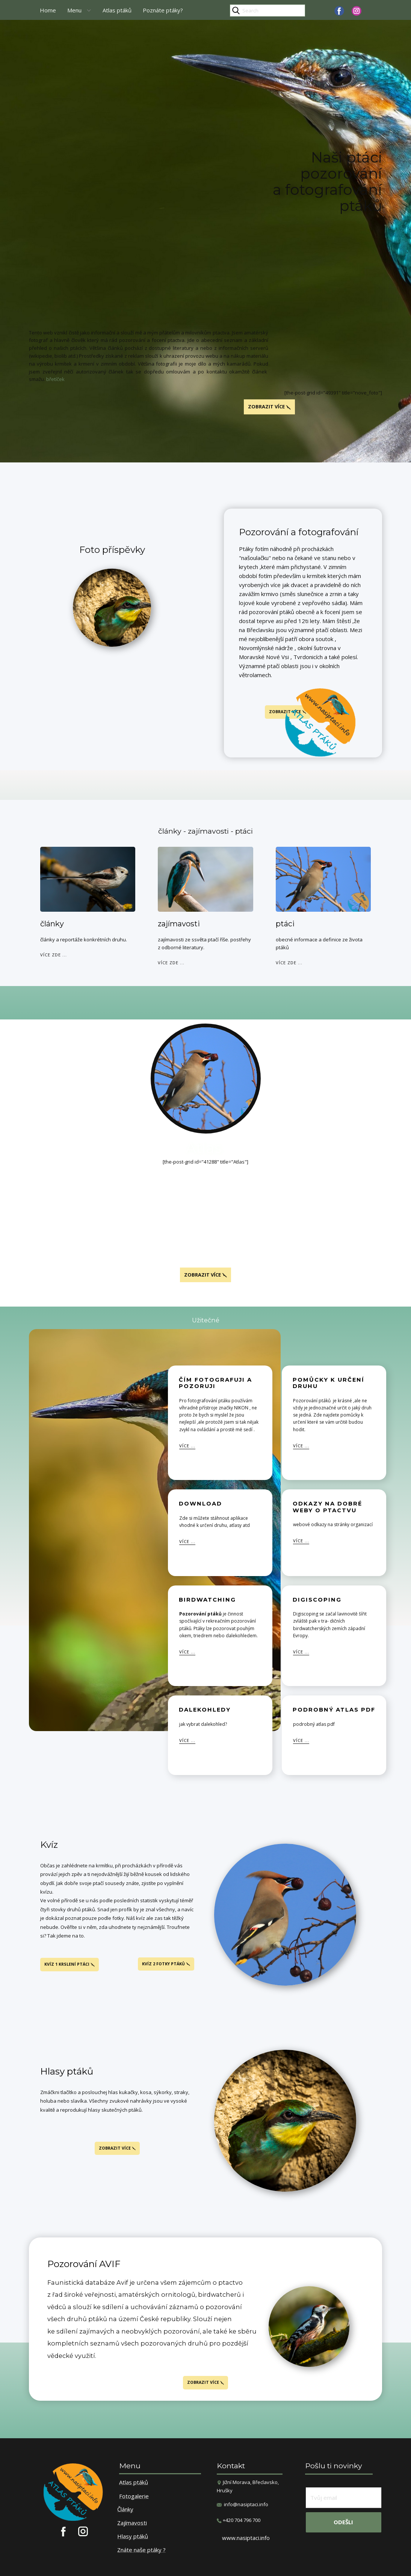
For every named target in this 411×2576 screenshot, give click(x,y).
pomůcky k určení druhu (328, 1383)
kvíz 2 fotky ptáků (166, 1964)
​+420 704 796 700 (238, 2520)
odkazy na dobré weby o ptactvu (327, 1507)
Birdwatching (207, 1599)
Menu (74, 10)
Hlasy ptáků (66, 2071)
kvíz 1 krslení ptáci (69, 1964)
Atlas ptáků (117, 10)
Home (48, 10)
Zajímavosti (132, 2523)
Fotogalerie (134, 2496)
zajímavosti (179, 923)
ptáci (285, 923)
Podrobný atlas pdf (334, 1709)
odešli (343, 2522)
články (52, 923)
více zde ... (53, 955)
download (200, 1503)
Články (125, 2509)
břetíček (55, 379)
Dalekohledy (205, 1709)
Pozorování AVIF (83, 2263)
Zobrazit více (205, 1274)
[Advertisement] (205, 79)
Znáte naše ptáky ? (141, 2550)
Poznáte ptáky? (163, 10)
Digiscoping (317, 1599)
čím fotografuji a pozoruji (215, 1383)
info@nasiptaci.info (246, 2504)
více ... (187, 1445)
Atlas (205, 1148)
